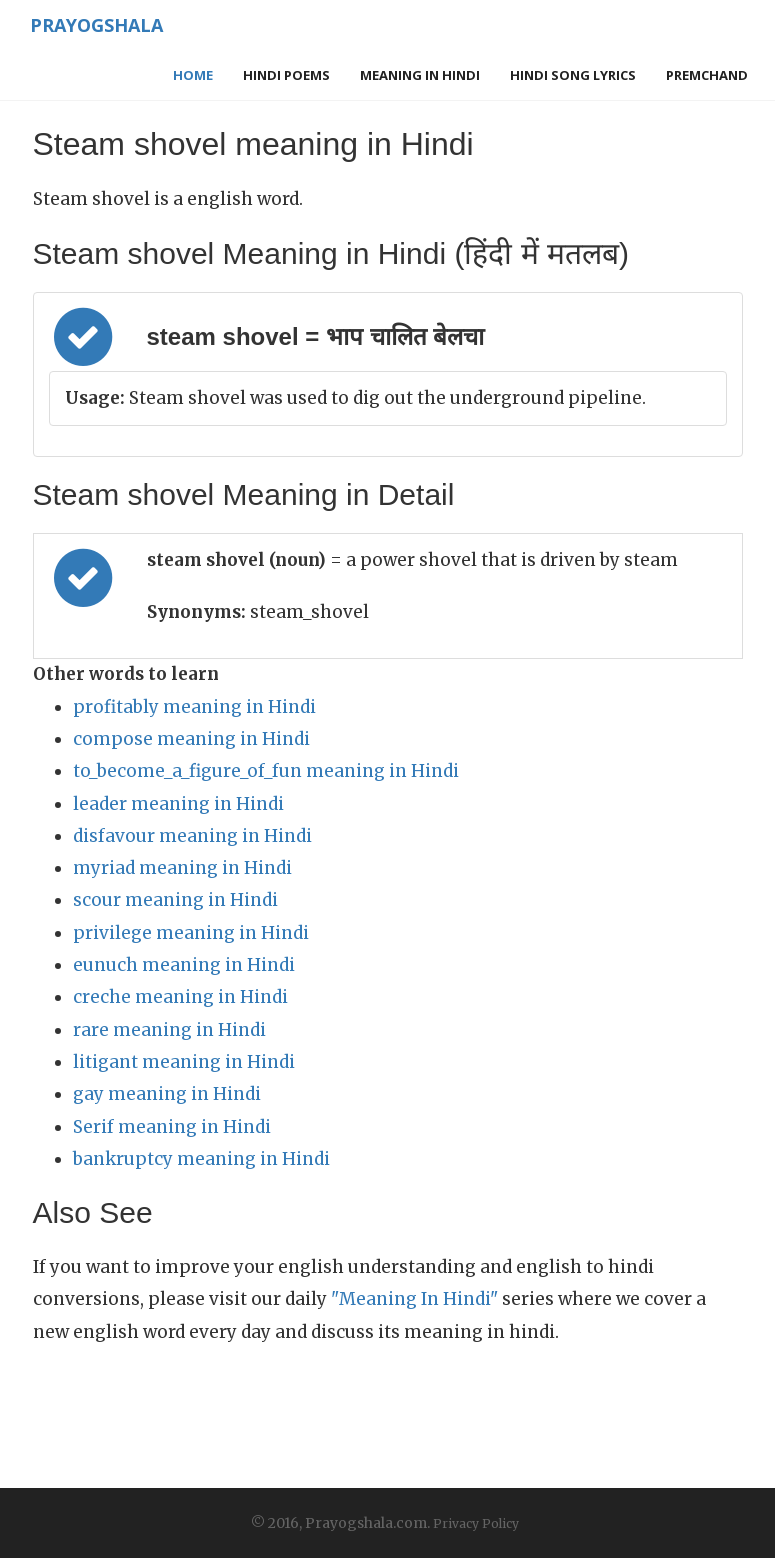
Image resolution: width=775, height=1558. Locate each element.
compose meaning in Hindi (191, 739)
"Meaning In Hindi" (414, 1299)
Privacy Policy (476, 1523)
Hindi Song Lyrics (573, 75)
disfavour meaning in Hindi (192, 836)
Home (193, 75)
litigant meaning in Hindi (184, 1062)
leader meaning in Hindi (178, 804)
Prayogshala (94, 25)
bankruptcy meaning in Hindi (201, 1159)
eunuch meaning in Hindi (184, 965)
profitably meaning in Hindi (194, 707)
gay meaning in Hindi (167, 1094)
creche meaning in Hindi (180, 997)
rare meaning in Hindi (169, 1030)
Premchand (707, 75)
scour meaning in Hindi (175, 900)
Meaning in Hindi (420, 75)
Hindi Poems (286, 75)
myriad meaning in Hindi (182, 868)
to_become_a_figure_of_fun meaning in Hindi (266, 771)
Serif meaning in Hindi (172, 1127)
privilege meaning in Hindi (191, 933)
